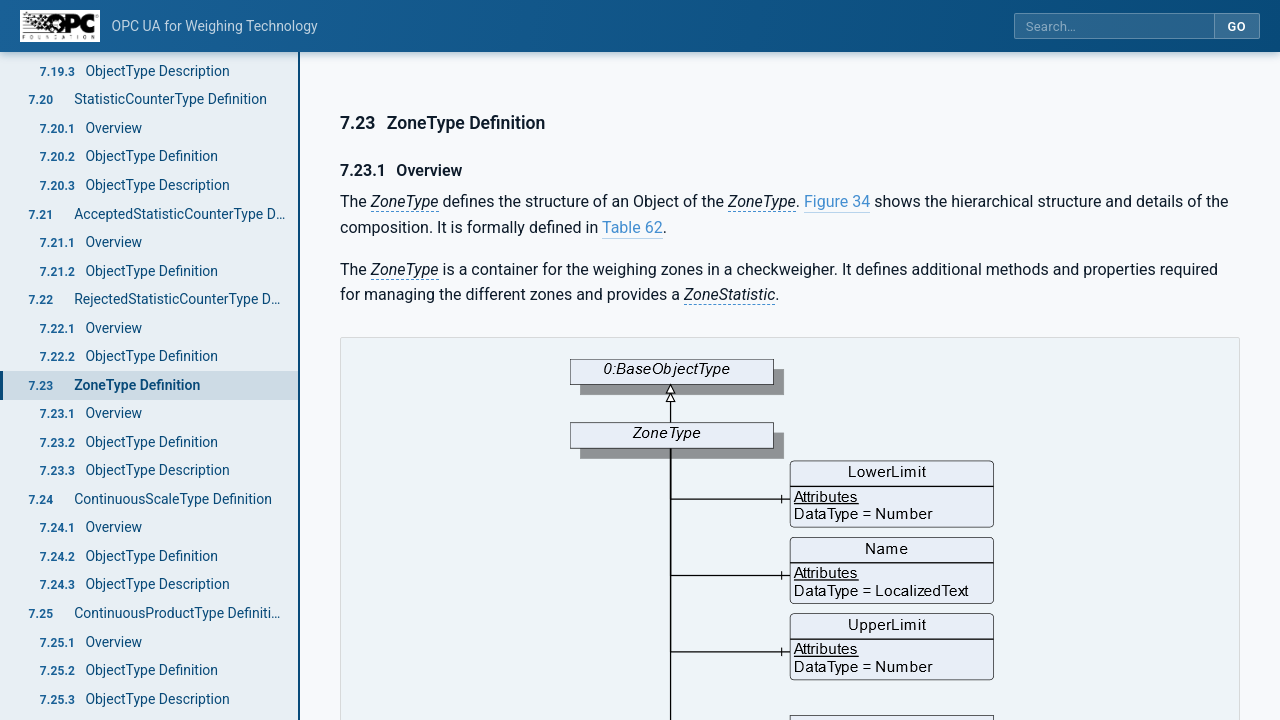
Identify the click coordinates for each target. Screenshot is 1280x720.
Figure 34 (837, 201)
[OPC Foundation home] (60, 26)
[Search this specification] (1114, 26)
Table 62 (632, 227)
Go (1236, 26)
